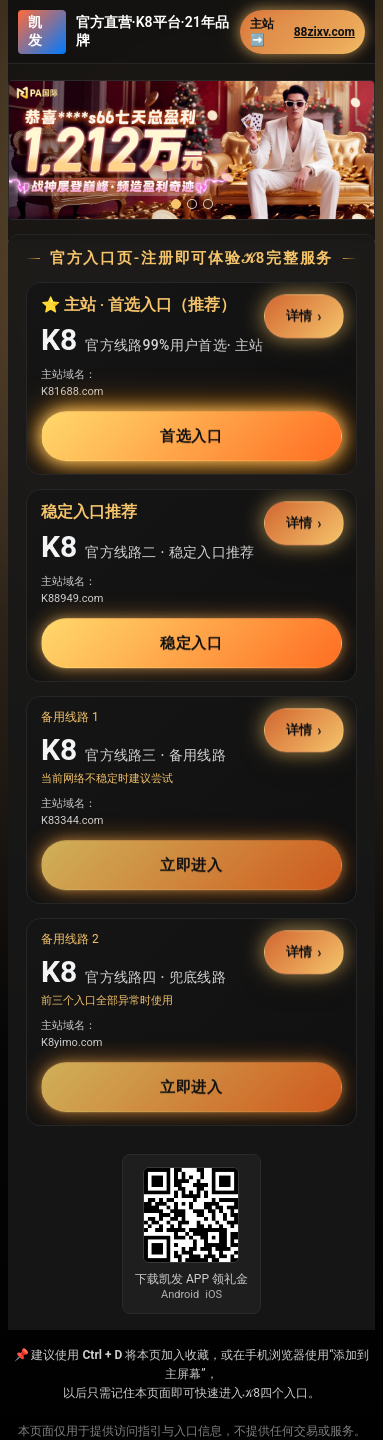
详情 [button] (300, 316)
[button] (191, 150)
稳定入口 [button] (192, 643)
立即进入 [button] (192, 865)
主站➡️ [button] (302, 32)
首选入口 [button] (192, 436)
